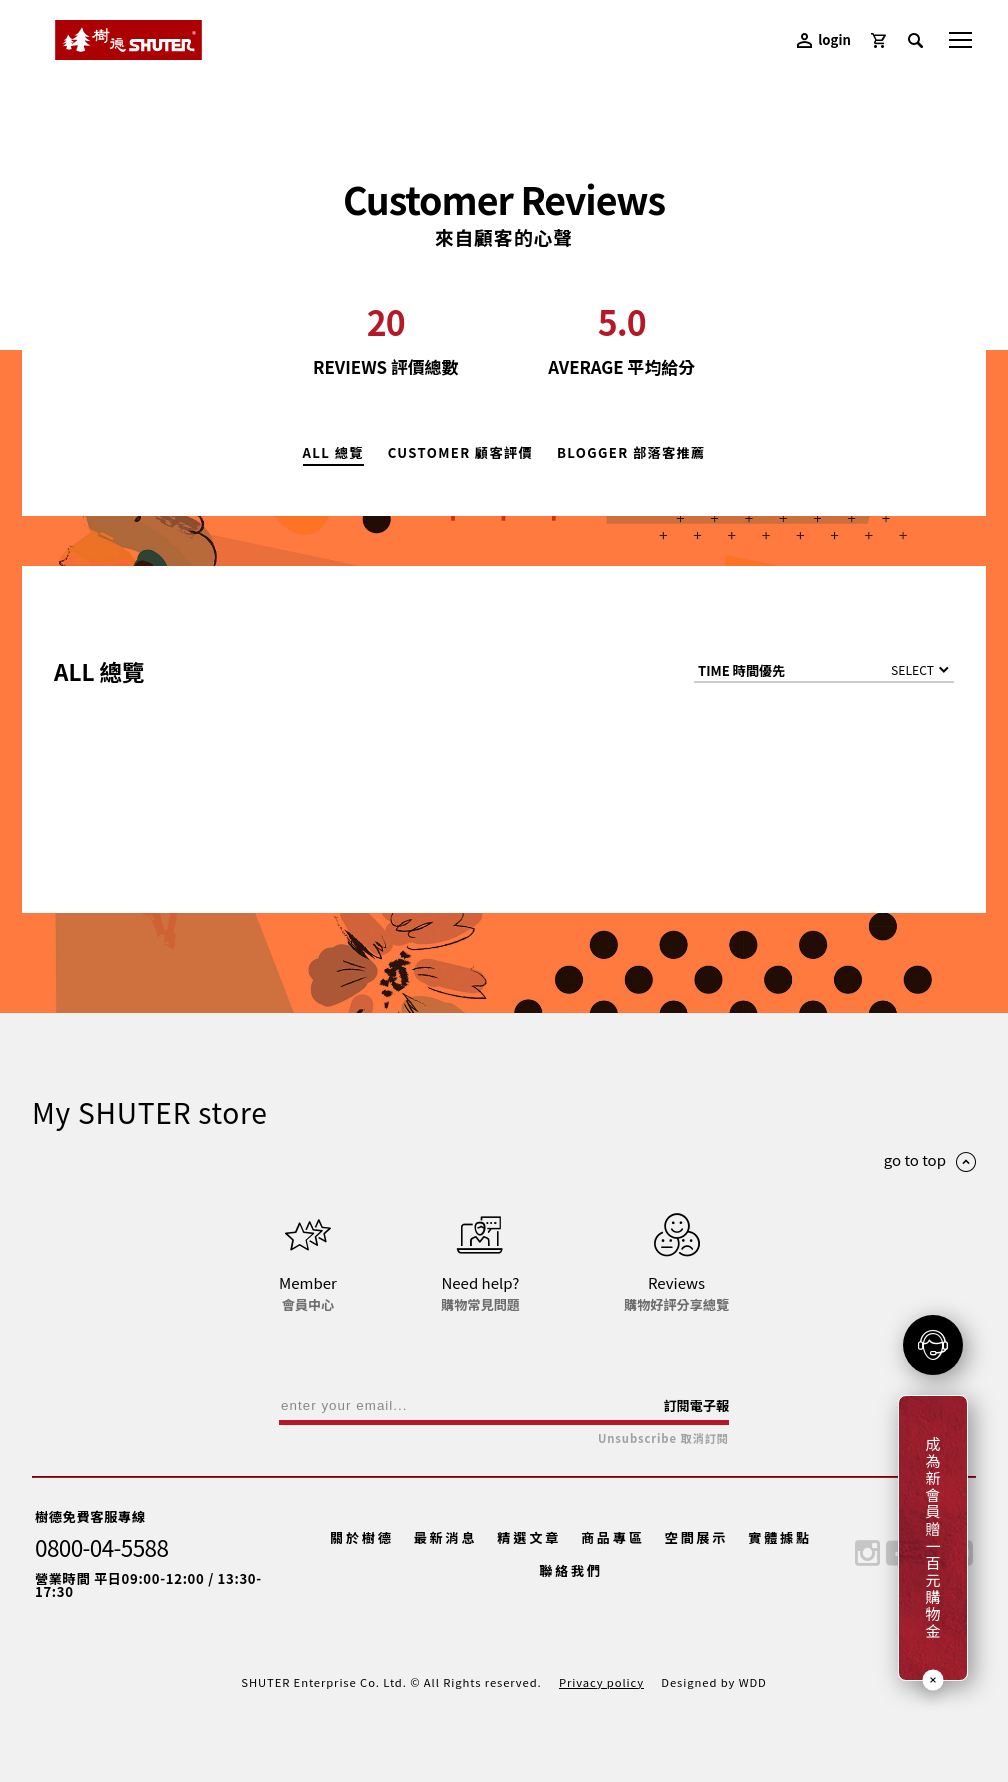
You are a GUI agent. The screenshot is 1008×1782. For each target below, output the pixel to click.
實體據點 (780, 1537)
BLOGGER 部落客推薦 (631, 454)
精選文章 (529, 1537)
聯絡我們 (571, 1570)
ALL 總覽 (333, 454)
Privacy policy (601, 1682)
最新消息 (446, 1537)
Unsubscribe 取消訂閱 (663, 1438)
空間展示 (697, 1537)
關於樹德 (362, 1537)
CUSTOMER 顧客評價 (460, 454)
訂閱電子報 (696, 1405)
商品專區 (613, 1537)
